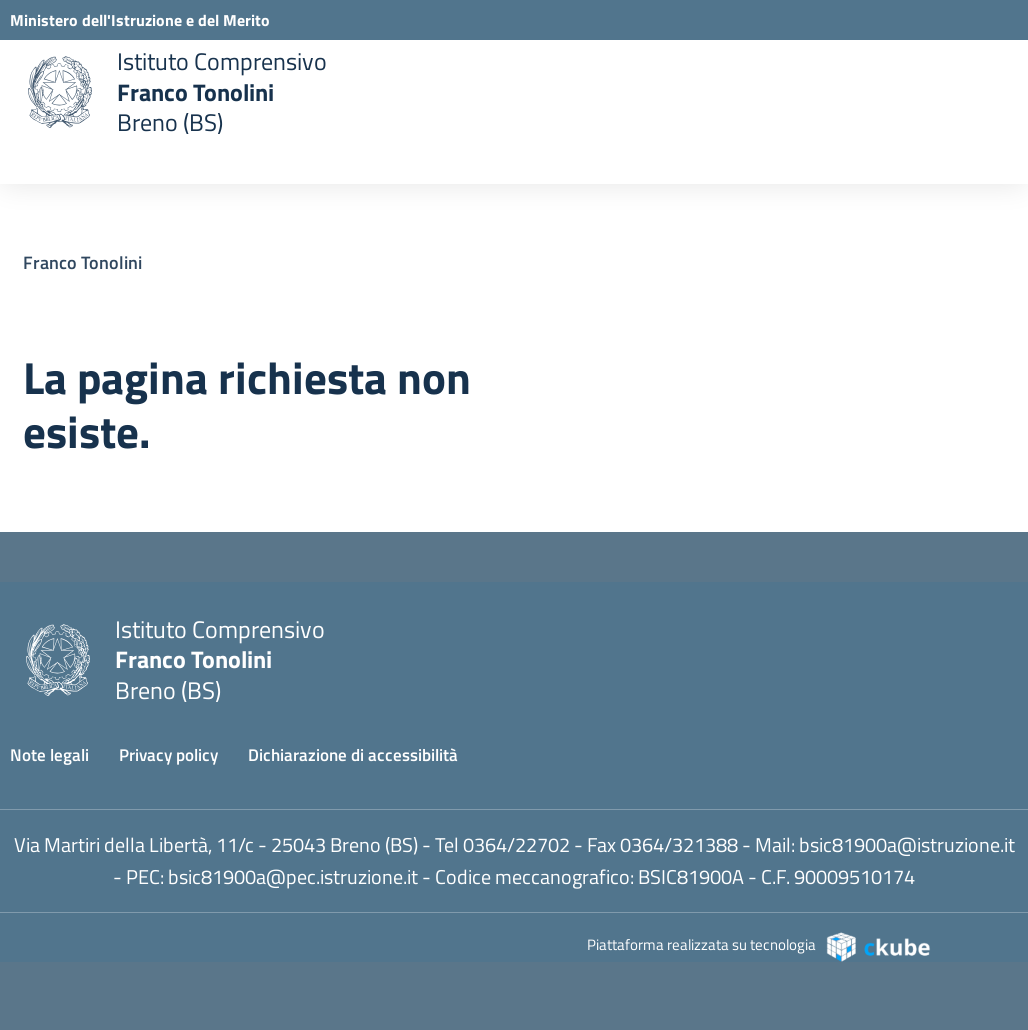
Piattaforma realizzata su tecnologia (759, 945)
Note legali (49, 755)
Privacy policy (168, 755)
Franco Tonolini (82, 262)
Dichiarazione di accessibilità (353, 755)
